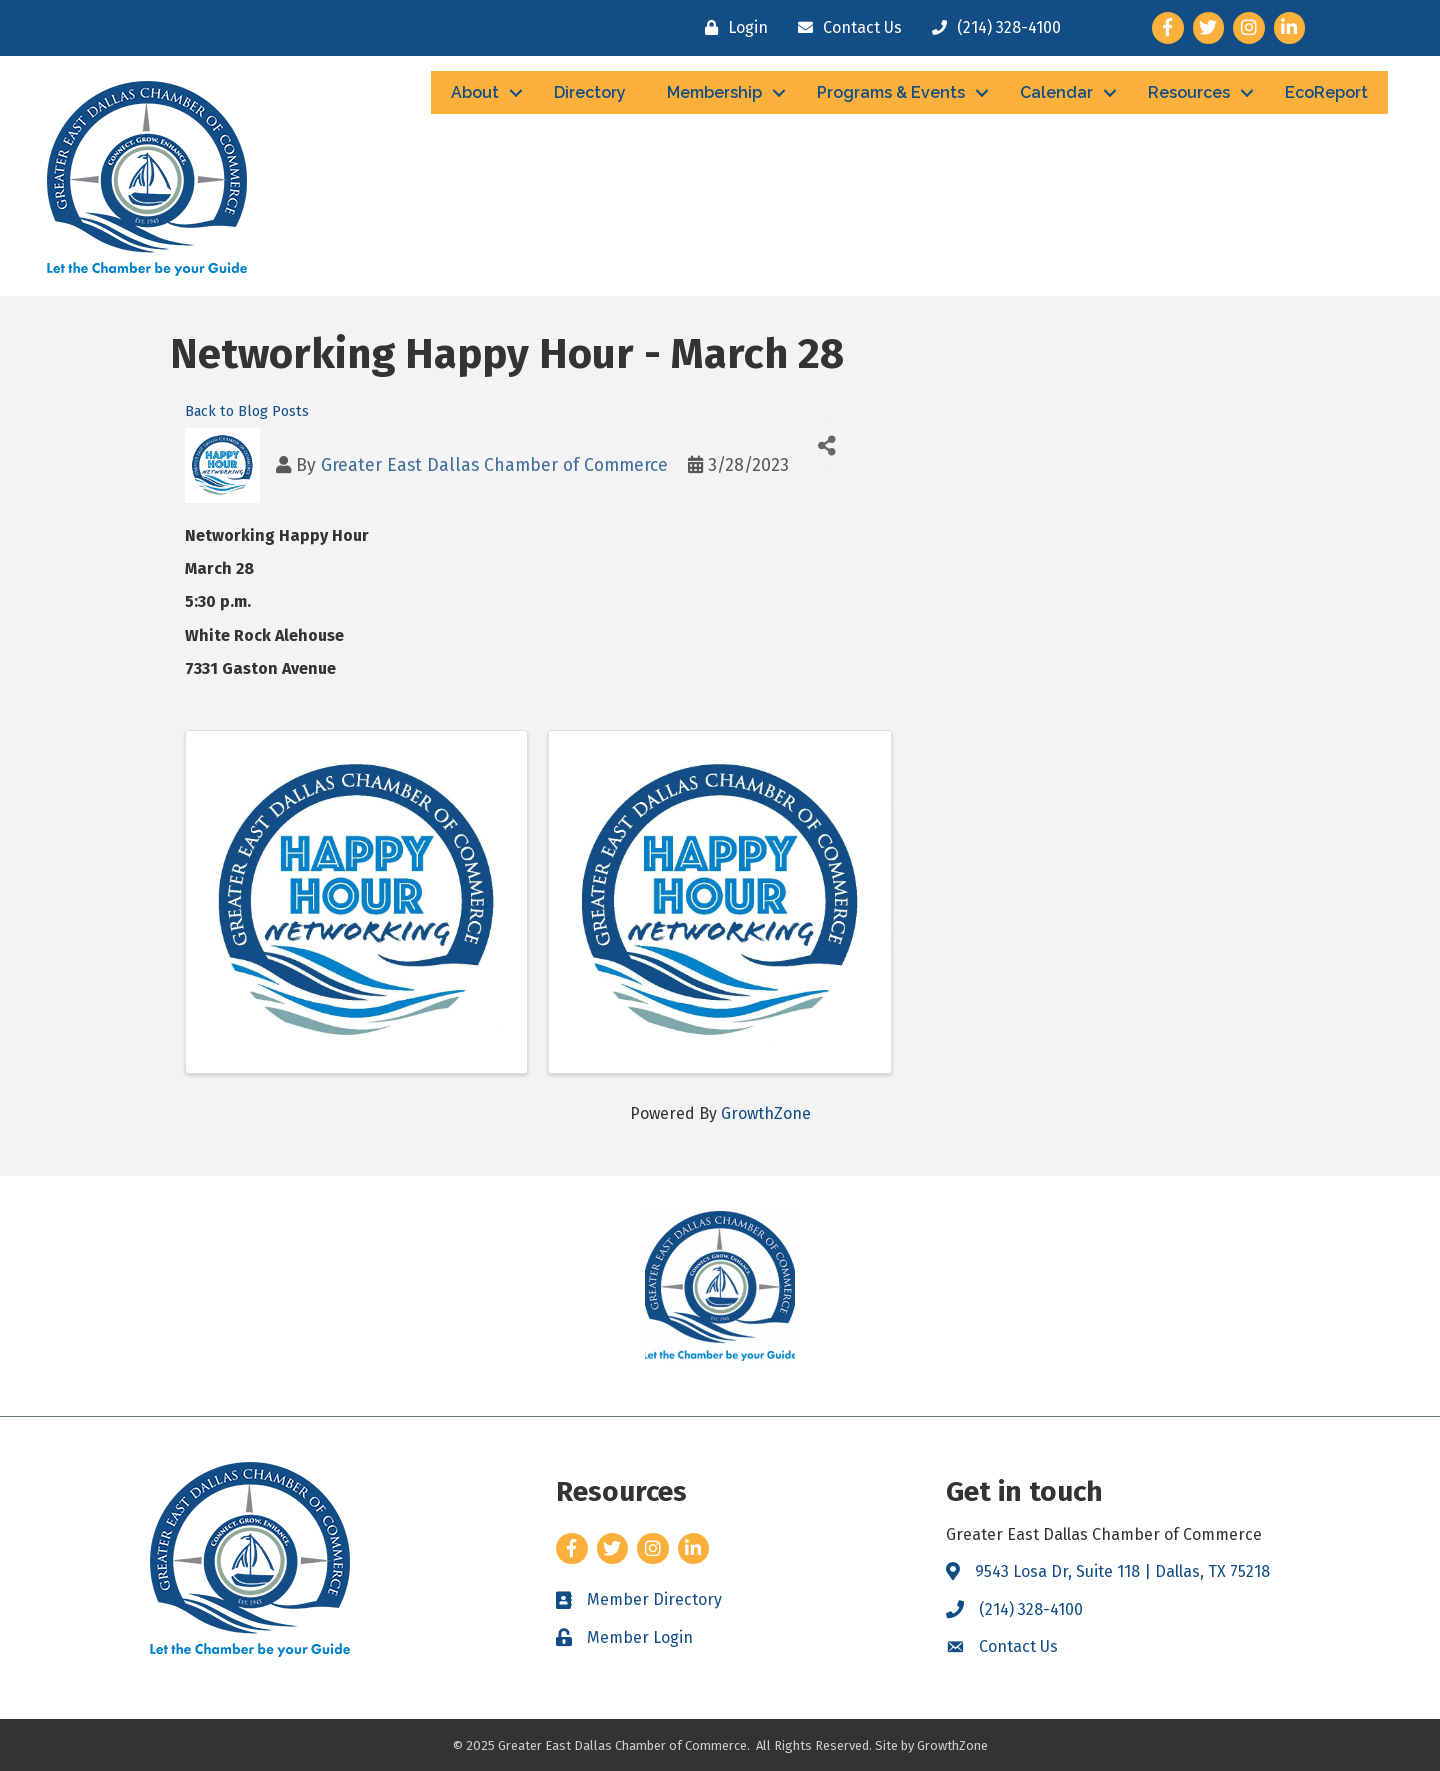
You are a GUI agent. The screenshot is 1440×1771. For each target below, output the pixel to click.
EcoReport (1326, 92)
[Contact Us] (845, 28)
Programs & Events (891, 92)
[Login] (731, 28)
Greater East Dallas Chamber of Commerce (494, 465)
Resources (1189, 92)
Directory (590, 92)
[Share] (826, 445)
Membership (714, 92)
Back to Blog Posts (247, 411)
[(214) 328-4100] (991, 28)
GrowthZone (766, 1113)
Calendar (1056, 92)
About (475, 92)
